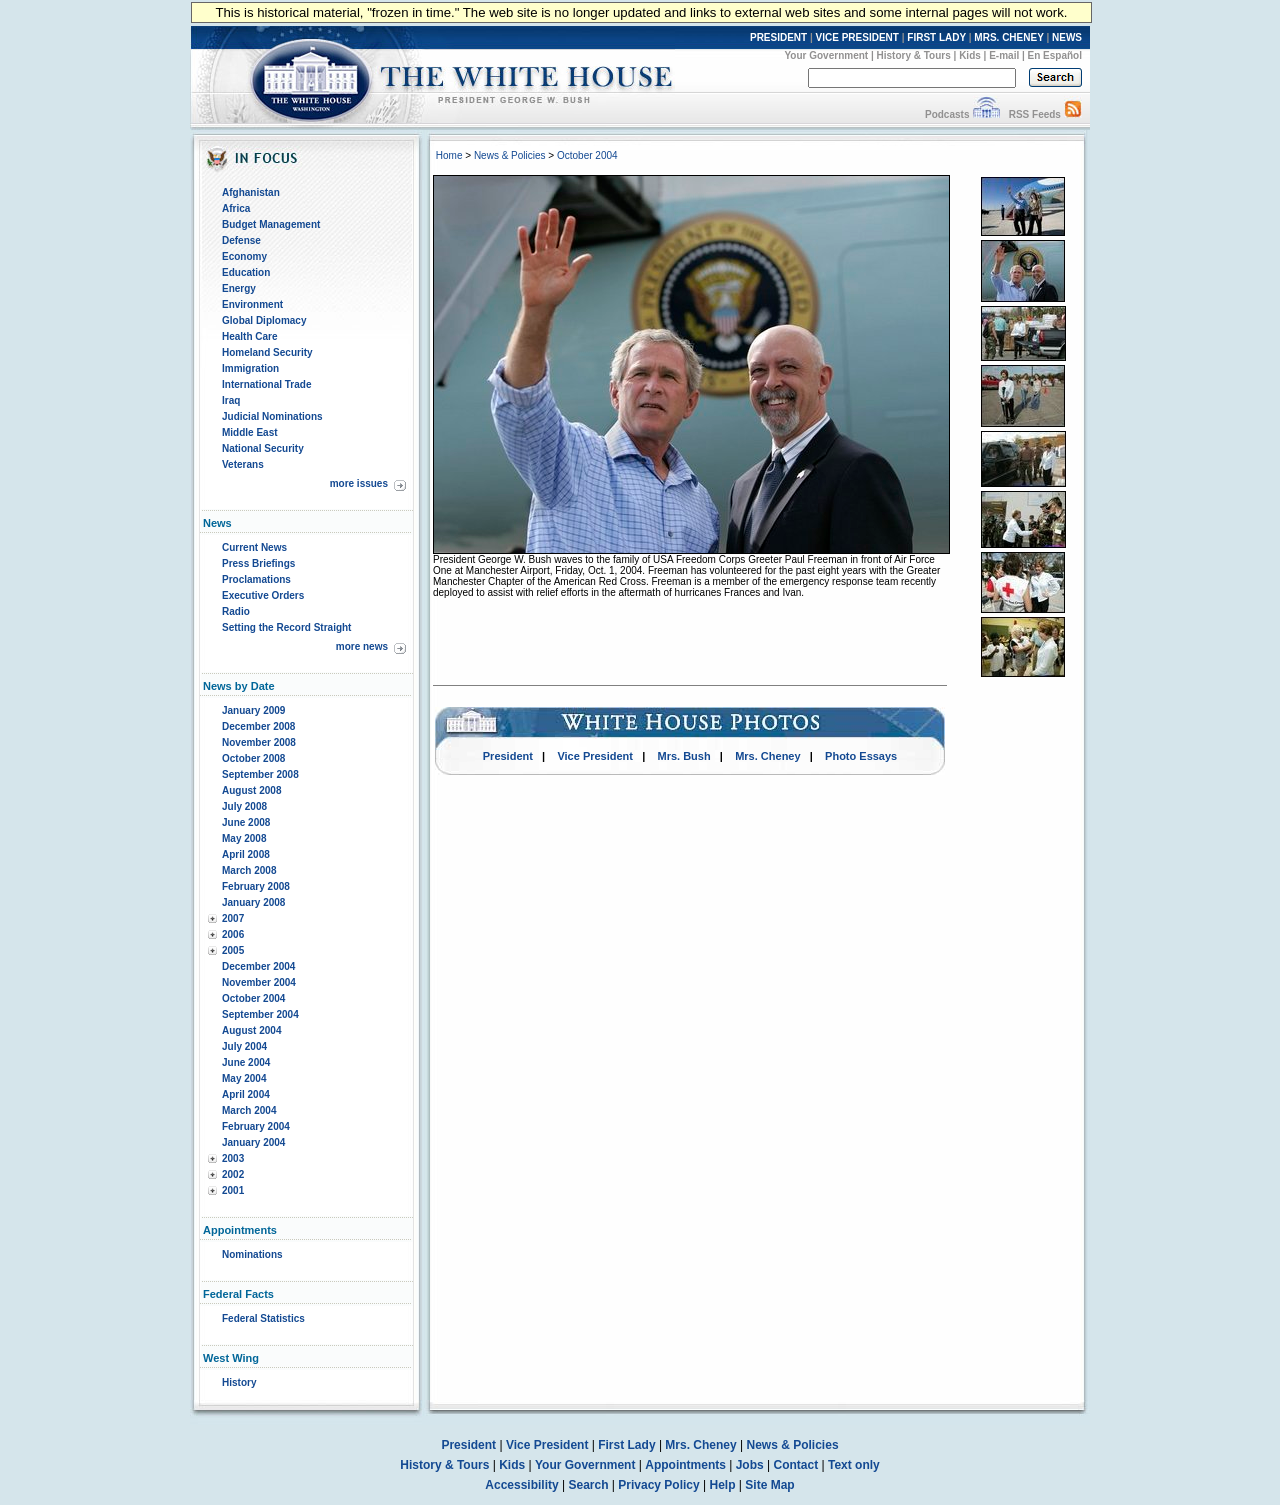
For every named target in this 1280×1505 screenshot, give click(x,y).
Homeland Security (267, 352)
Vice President (595, 756)
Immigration (250, 368)
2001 (233, 1190)
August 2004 (251, 1030)
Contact (796, 1465)
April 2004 (246, 1094)
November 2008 (259, 742)
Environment (252, 304)
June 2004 (246, 1062)
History (239, 1382)
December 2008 (258, 726)
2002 (233, 1174)
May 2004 (244, 1078)
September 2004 (260, 1014)
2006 (233, 934)
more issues (359, 483)
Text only (854, 1465)
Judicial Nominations (272, 416)
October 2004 (253, 998)
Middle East (250, 432)
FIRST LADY (936, 37)
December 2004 (258, 966)
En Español (1055, 55)
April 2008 (246, 854)
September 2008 (260, 774)
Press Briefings (258, 563)
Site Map (769, 1485)
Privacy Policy (658, 1485)
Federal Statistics (263, 1318)
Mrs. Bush (684, 756)
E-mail (1004, 55)
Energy (239, 288)
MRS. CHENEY (1008, 37)
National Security (263, 448)
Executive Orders (263, 595)
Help (723, 1485)
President (508, 756)
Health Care (250, 336)
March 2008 (249, 870)
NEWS (1067, 37)
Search (589, 1485)
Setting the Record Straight (286, 627)
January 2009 (253, 710)
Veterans (243, 464)
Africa (236, 208)
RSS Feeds (1035, 114)
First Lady (626, 1445)
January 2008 (253, 902)
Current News (254, 547)
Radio (236, 611)
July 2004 (244, 1046)
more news (362, 646)
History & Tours (914, 55)
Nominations (252, 1254)
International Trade (266, 384)
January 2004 (253, 1142)
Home (449, 155)
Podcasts (947, 114)
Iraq (231, 400)
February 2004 (256, 1126)
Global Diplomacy (264, 320)
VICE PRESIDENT (857, 37)
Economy (244, 256)
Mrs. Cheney (767, 756)
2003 (233, 1158)
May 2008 (244, 838)
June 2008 (246, 822)
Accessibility (521, 1485)
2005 (233, 950)
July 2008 (244, 806)
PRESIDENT (778, 37)
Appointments (685, 1465)
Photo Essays (861, 756)
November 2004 (259, 982)
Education (246, 272)
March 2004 (249, 1110)
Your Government (826, 55)
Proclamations (256, 579)
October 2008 (253, 758)
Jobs (750, 1465)
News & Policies (510, 155)
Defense (241, 240)
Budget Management (271, 224)
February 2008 (256, 886)
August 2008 (251, 790)
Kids (970, 55)
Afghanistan (251, 192)
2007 (233, 918)
